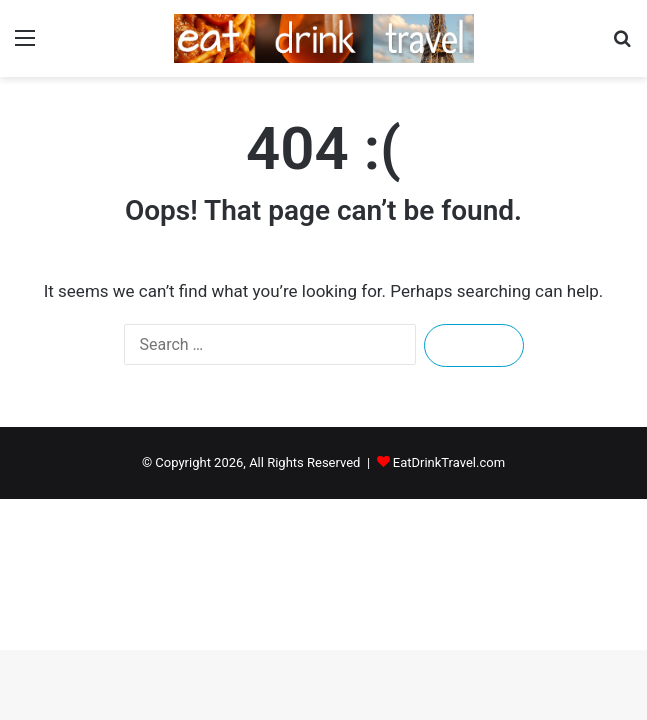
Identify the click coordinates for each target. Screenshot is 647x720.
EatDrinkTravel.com (449, 462)
